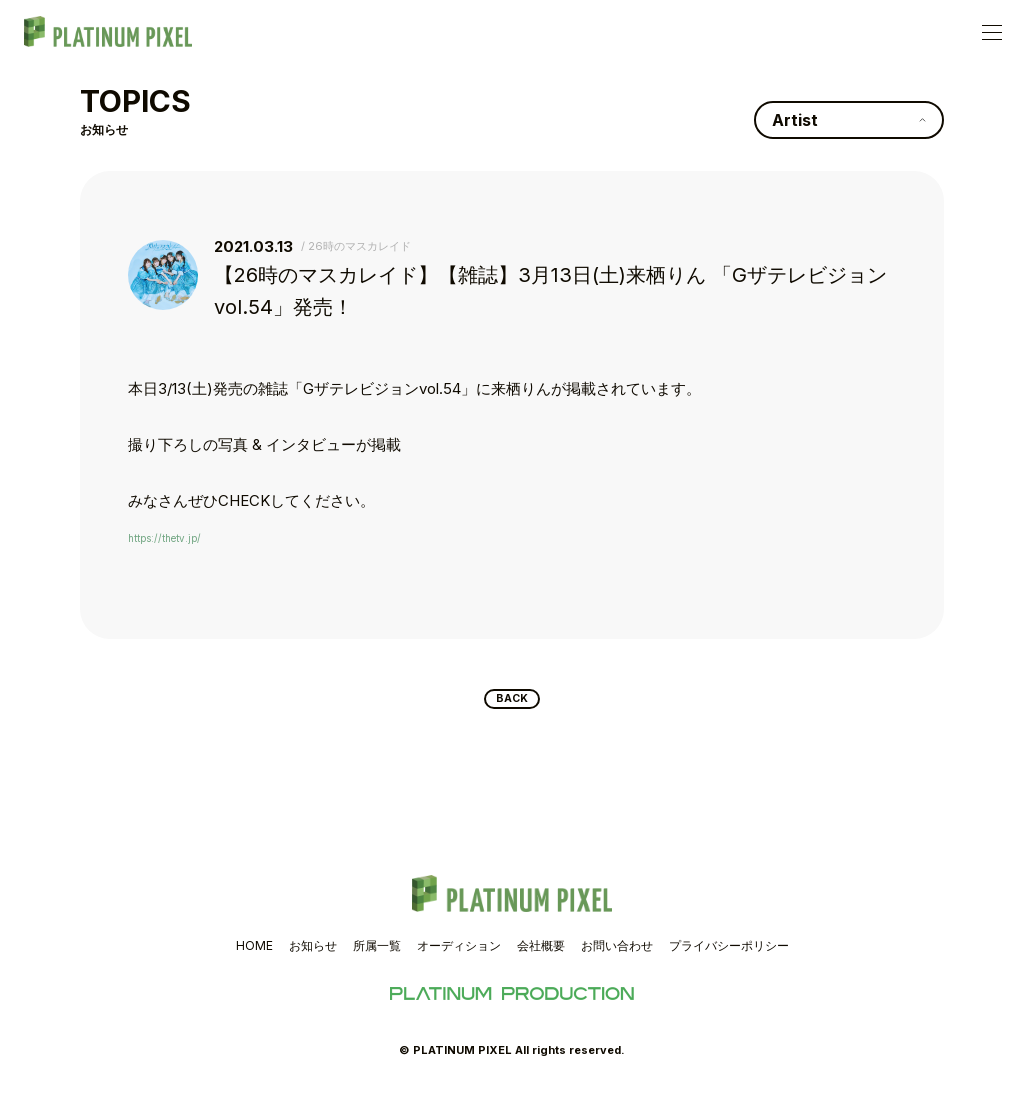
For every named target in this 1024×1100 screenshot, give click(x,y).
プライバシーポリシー (729, 953)
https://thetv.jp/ (180, 536)
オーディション (459, 953)
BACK (512, 703)
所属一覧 (377, 953)
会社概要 (541, 953)
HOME (254, 953)
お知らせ (313, 953)
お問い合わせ (617, 953)
